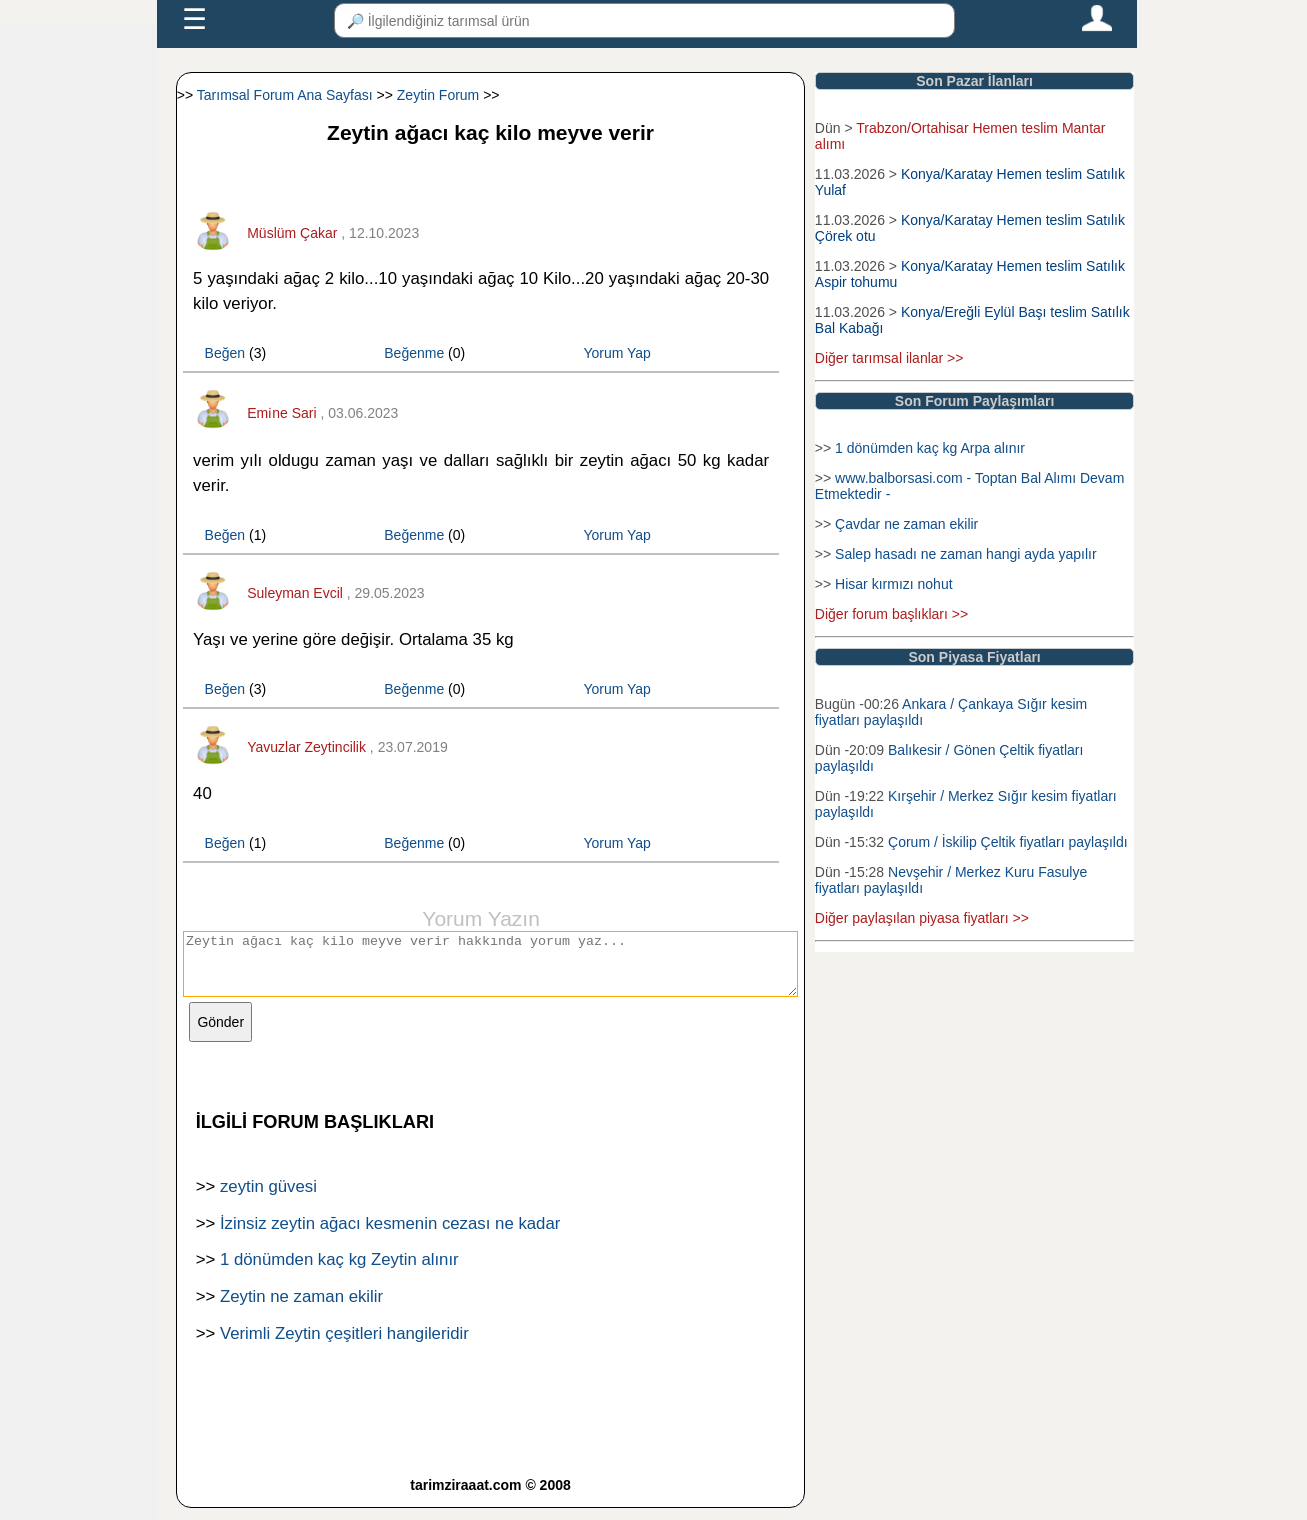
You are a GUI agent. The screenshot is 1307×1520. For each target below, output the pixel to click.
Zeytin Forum (438, 95)
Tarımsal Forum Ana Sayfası (285, 95)
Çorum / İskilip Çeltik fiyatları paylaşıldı (1008, 842)
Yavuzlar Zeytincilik (306, 747)
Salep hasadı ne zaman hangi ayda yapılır (966, 554)
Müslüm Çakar (292, 233)
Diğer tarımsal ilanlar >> (889, 358)
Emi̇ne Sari (281, 413)
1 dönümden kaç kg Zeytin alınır (339, 1271)
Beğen (225, 353)
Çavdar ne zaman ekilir (906, 524)
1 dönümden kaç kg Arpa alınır (930, 448)
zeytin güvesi (268, 1198)
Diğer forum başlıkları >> (891, 614)
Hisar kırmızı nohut (893, 584)
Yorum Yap (616, 353)
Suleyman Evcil (295, 593)
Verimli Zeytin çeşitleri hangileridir (344, 1345)
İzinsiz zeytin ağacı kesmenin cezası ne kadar (390, 1235)
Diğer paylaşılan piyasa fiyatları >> (922, 918)
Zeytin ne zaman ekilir (301, 1308)
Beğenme (414, 353)
